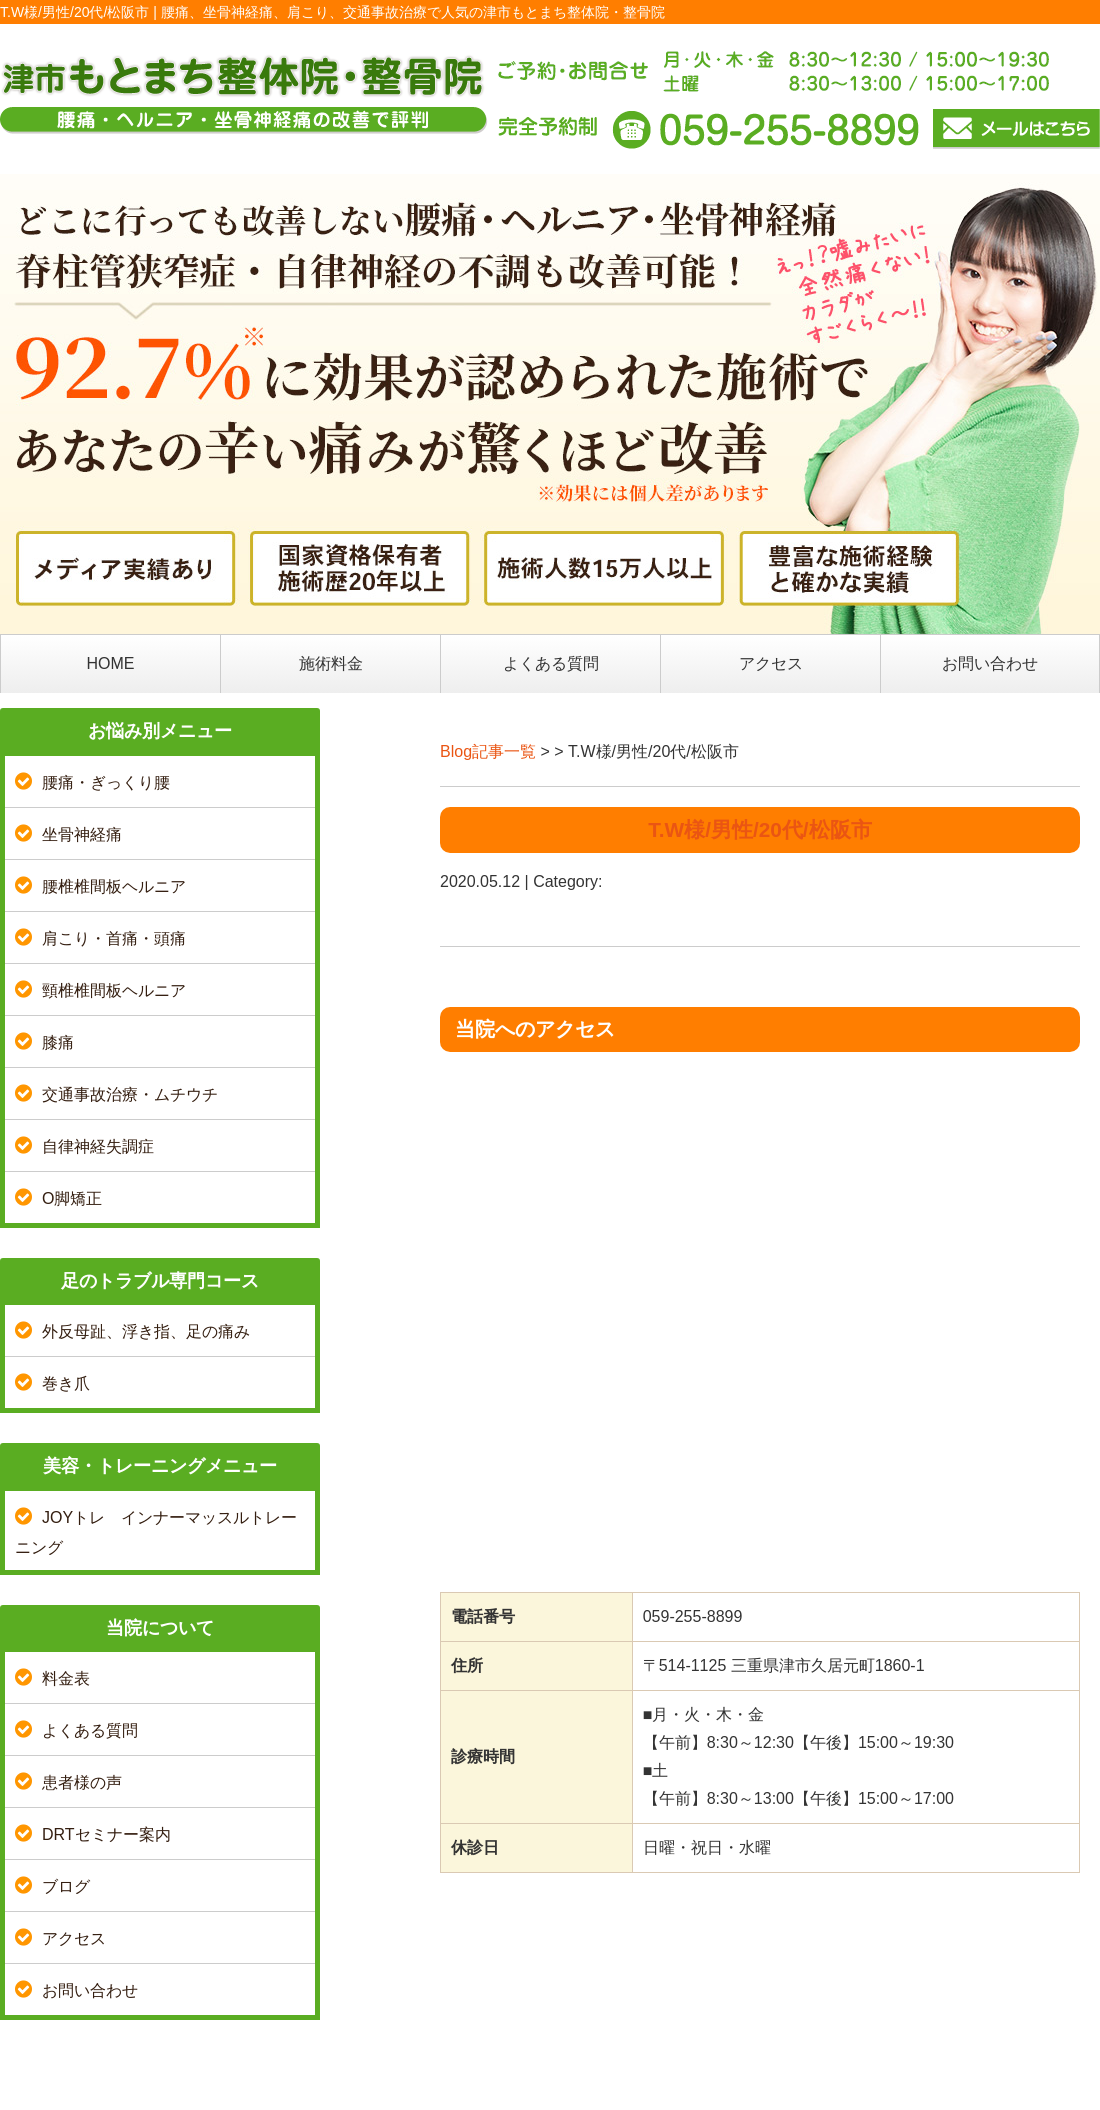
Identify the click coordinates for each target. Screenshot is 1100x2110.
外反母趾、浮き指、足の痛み (146, 1331)
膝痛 (58, 1042)
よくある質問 (551, 663)
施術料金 (331, 663)
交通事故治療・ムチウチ (130, 1094)
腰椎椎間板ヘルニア (114, 886)
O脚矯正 (72, 1198)
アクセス (771, 663)
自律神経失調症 (98, 1146)
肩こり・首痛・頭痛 (114, 938)
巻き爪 (66, 1383)
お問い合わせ (990, 663)
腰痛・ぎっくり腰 (106, 782)
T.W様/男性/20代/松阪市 (759, 829)
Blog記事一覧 (488, 751)
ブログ (66, 1886)
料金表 (66, 1678)
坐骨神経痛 (82, 834)
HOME (111, 663)
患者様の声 (82, 1782)
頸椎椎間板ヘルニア (114, 990)
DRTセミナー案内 (106, 1834)
